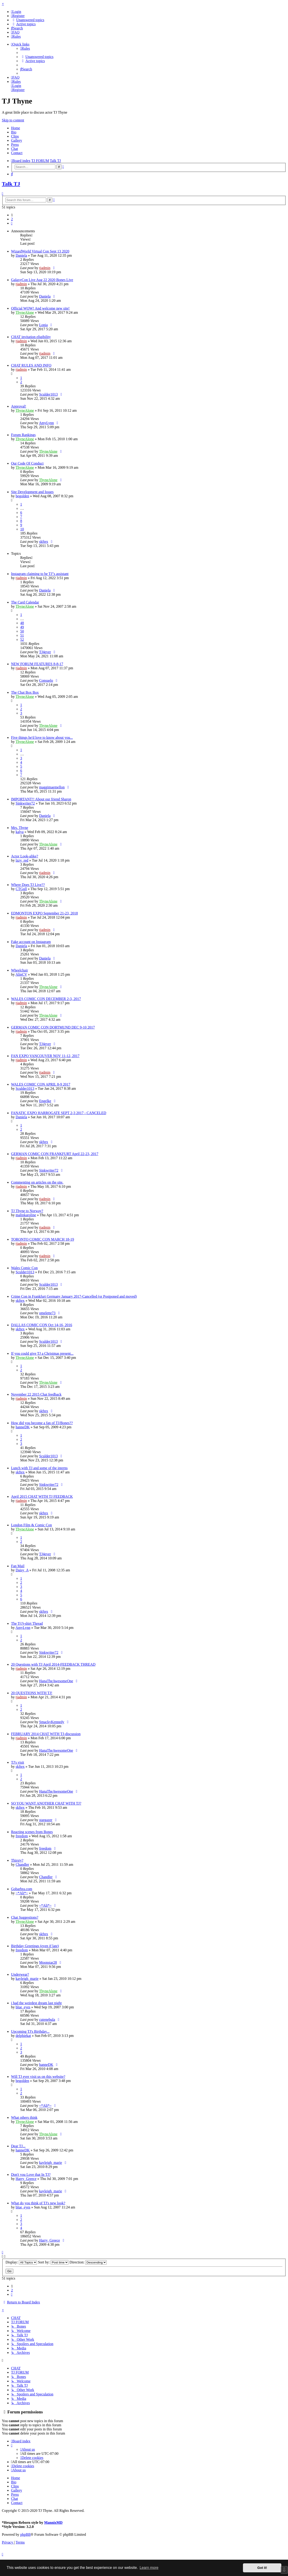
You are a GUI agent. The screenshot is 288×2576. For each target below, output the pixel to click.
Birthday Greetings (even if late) (35, 1946)
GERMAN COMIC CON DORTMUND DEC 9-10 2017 (53, 1027)
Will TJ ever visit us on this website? (38, 2077)
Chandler (22, 1864)
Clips (15, 136)
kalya (20, 832)
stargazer (45, 1820)
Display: (21, 2262)
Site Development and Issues (32, 492)
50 (22, 631)
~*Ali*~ (22, 1893)
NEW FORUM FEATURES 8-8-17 (37, 664)
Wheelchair (19, 970)
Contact (17, 153)
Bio (13, 132)
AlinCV (21, 974)
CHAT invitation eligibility (31, 337)
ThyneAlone (25, 312)
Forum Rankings (23, 435)
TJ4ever (45, 652)
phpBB (25, 2534)
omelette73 (47, 1313)
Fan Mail (17, 1566)
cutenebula (47, 2019)
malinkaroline (26, 1215)
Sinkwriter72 (25, 803)
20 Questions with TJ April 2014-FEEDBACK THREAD (53, 1664)
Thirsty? (17, 1860)
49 (22, 627)
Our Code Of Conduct (27, 463)
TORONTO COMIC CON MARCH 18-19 (42, 1239)
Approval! (18, 406)
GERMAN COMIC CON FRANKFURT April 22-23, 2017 (54, 1154)
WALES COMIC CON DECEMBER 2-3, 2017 (46, 999)
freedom (22, 1836)
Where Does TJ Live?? (28, 885)
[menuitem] (16, 12)
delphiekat (23, 2036)
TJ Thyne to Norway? (27, 1211)
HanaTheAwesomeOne (56, 1681)
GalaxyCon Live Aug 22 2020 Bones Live (42, 280)
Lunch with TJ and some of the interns (39, 1468)
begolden (22, 496)
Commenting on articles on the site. (37, 1182)
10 (22, 529)
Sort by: (53, 2262)
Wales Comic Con (24, 1268)
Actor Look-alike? (24, 856)
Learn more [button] (149, 2568)
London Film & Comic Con (31, 1525)
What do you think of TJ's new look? (38, 2203)
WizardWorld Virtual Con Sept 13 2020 (40, 251)
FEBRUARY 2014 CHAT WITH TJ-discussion (46, 1734)
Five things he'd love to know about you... (42, 737)
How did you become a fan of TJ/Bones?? (42, 1423)
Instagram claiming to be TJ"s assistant (39, 574)
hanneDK (23, 1427)
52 (22, 639)
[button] (11, 223)
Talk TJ (11, 184)
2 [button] (12, 219)
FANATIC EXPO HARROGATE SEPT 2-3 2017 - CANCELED (58, 1113)
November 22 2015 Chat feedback (36, 1394)
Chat (14, 149)
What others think (24, 2117)
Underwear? (20, 1974)
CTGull (21, 889)
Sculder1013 (48, 394)
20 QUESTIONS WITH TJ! (31, 1693)
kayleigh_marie (27, 1979)
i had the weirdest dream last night (36, 2003)
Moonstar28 (48, 1962)
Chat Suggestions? (24, 1917)
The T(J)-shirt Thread (27, 1623)
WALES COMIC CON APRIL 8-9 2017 (40, 1084)
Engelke (45, 1101)
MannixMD (53, 2522)
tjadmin (44, 268)
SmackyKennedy (51, 1722)
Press (15, 145)
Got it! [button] (262, 2568)
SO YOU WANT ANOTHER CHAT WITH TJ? (46, 1803)
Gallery (16, 140)
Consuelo (46, 680)
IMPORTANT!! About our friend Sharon (41, 799)
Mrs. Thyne (19, 828)
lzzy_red (22, 860)
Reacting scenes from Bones (32, 1832)
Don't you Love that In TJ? (31, 2174)
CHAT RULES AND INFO (31, 365)
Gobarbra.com (21, 1889)
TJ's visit (17, 1762)
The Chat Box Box (25, 692)
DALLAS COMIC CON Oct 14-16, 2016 (41, 1325)
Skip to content (13, 120)
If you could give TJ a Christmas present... (42, 1353)
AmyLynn (46, 423)
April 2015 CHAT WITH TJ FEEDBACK (42, 1496)
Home (15, 128)
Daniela (21, 255)
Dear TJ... (18, 2146)
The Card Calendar (25, 602)
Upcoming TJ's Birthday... (30, 2031)
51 (22, 635)
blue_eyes (23, 2007)
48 (22, 623)
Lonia (43, 325)
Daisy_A (22, 1570)
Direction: (88, 2262)
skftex (43, 541)
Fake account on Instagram (31, 942)
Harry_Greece (26, 2179)
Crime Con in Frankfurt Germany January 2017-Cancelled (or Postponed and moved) (74, 1296)
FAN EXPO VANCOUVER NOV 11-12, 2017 (45, 1056)
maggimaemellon (52, 787)
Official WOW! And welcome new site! (40, 308)
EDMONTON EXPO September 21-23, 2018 (44, 913)
